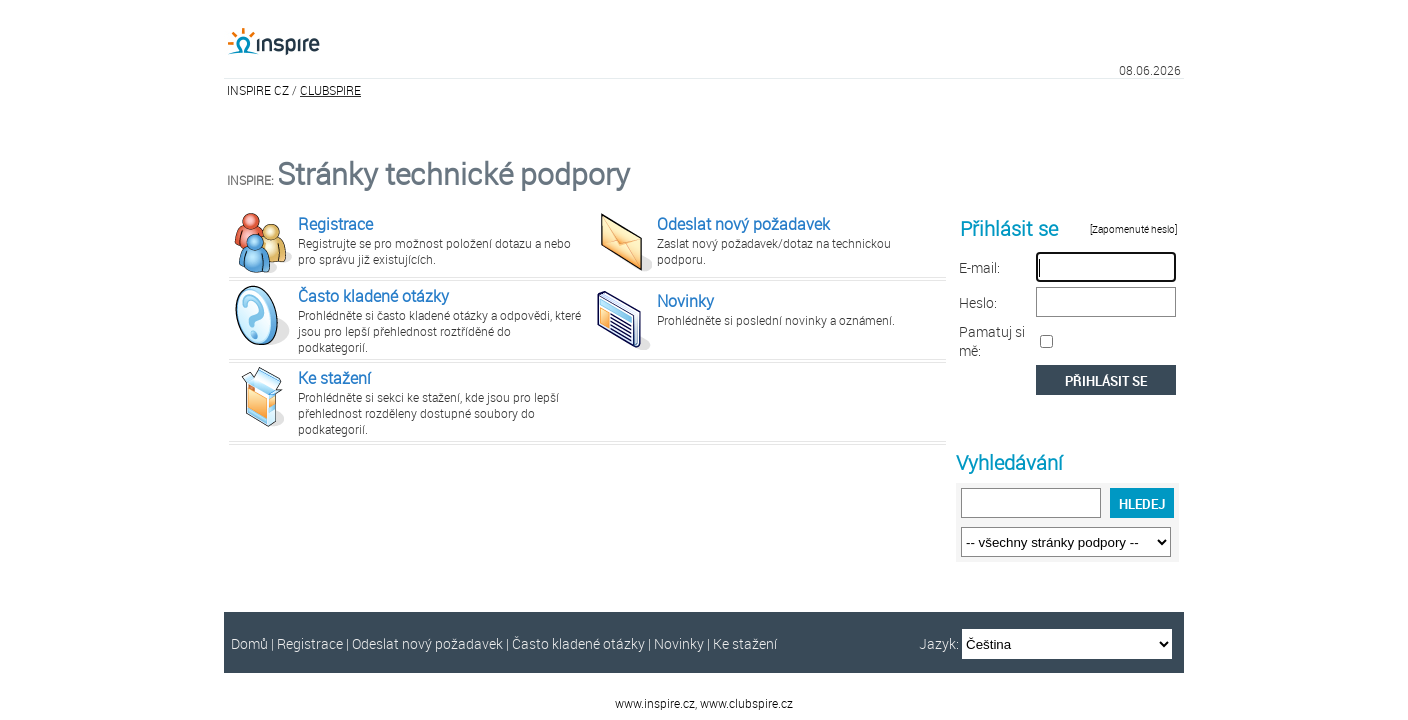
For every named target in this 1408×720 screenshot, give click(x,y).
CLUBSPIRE (330, 90)
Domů (249, 643)
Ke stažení (334, 378)
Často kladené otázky (373, 296)
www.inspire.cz (655, 703)
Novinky (685, 301)
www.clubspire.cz (746, 703)
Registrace (335, 224)
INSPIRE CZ (258, 90)
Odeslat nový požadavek (743, 224)
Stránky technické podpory (453, 174)
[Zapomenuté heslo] (1134, 229)
